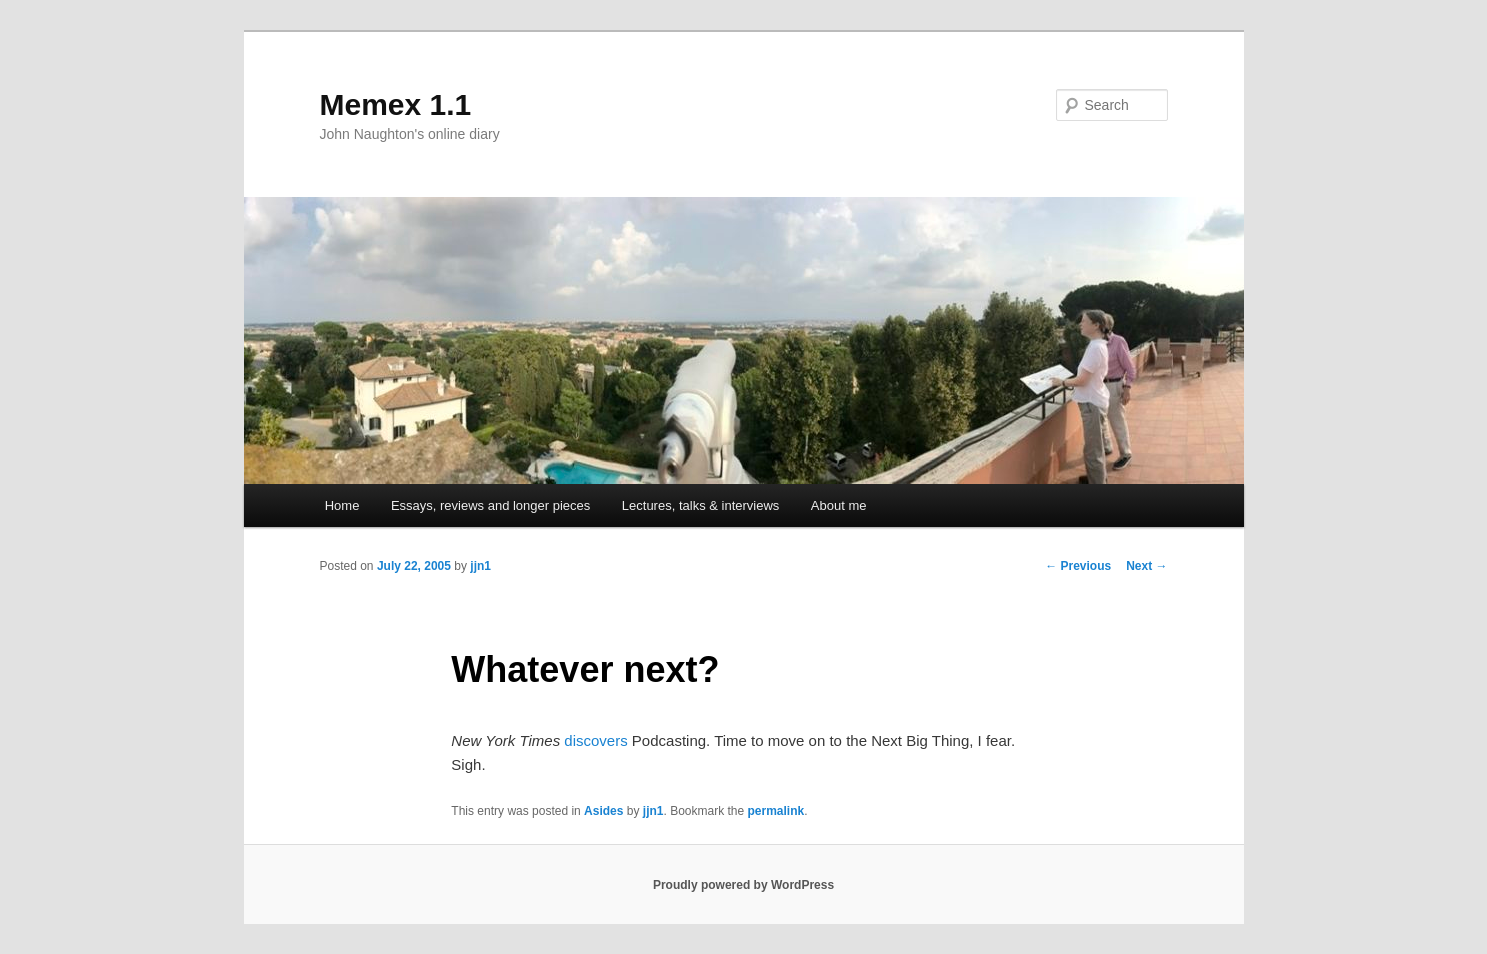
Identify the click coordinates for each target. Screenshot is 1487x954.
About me (839, 505)
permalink (776, 811)
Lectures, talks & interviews (701, 505)
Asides (603, 811)
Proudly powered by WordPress (743, 885)
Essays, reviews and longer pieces (490, 505)
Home (342, 505)
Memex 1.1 (396, 104)
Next (1146, 566)
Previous (1078, 566)
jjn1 (480, 566)
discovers (595, 740)
